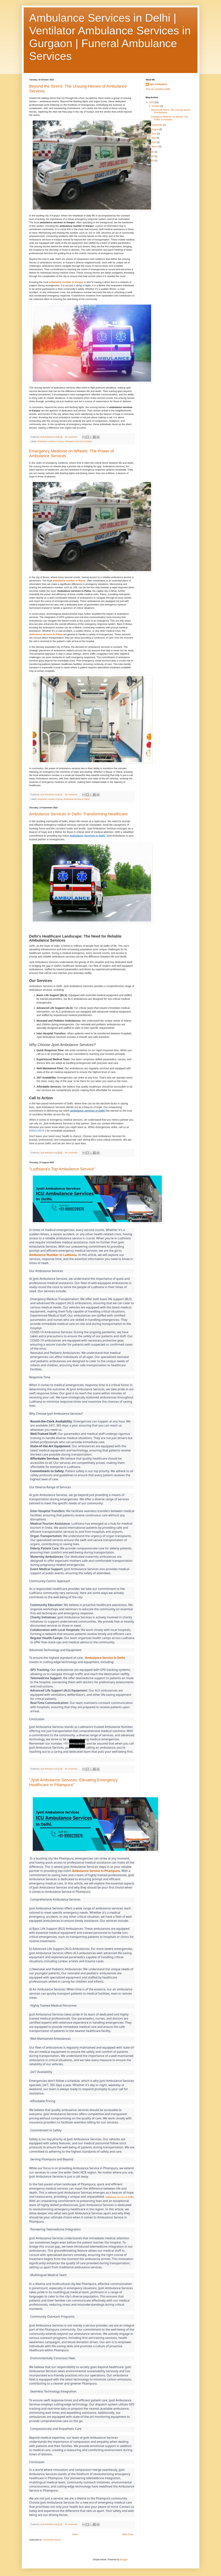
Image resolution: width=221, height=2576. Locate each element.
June (154, 133)
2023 (152, 102)
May (154, 138)
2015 (152, 160)
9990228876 (37, 1130)
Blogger (124, 2559)
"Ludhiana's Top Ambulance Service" (62, 1169)
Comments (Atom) (52, 2539)
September (157, 125)
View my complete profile (158, 89)
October (156, 106)
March (155, 146)
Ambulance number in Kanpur (51, 441)
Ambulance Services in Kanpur (78, 441)
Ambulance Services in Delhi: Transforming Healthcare (78, 814)
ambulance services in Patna (46, 634)
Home (75, 2534)
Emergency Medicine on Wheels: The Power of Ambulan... (169, 118)
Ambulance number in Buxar (50, 799)
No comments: (71, 437)
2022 (152, 152)
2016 (152, 156)
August (155, 129)
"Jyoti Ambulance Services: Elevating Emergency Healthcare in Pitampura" (73, 1782)
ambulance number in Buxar (69, 580)
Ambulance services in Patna (76, 799)
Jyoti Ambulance (158, 84)
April (154, 142)
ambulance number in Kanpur (66, 282)
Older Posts (128, 2534)
